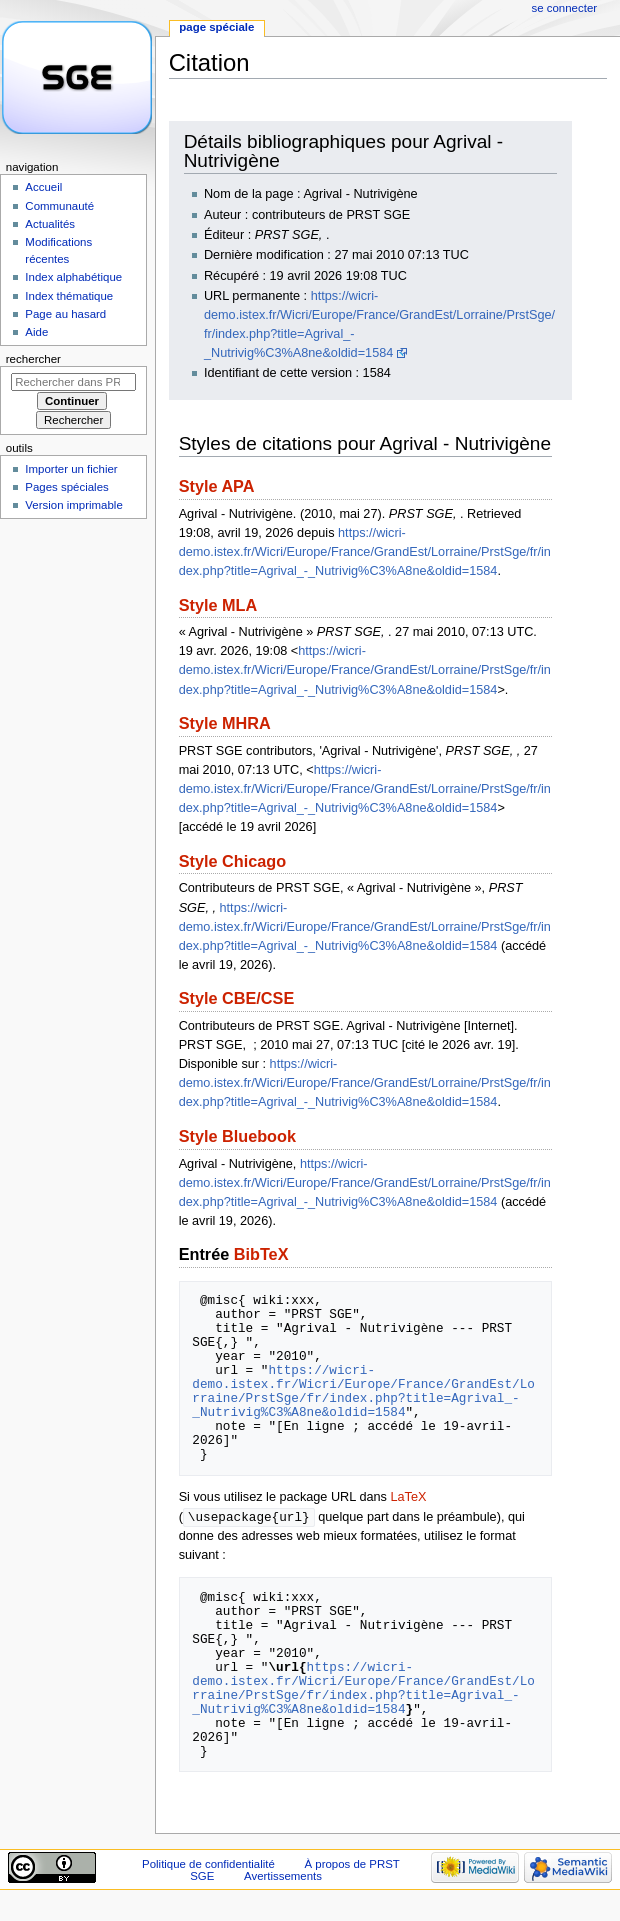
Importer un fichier (71, 469)
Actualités (50, 224)
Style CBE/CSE (237, 998)
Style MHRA (225, 723)
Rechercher (33, 359)
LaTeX (408, 1497)
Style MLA (218, 605)
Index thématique (69, 296)
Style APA (217, 486)
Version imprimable (73, 505)
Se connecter (565, 8)
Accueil (43, 187)
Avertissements (283, 1877)
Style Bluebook (237, 1136)
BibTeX (261, 1254)
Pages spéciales (66, 487)
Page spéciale (216, 27)
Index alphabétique (73, 277)
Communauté (59, 206)
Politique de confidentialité (208, 1865)
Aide (36, 332)
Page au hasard (65, 314)
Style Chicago (232, 861)
